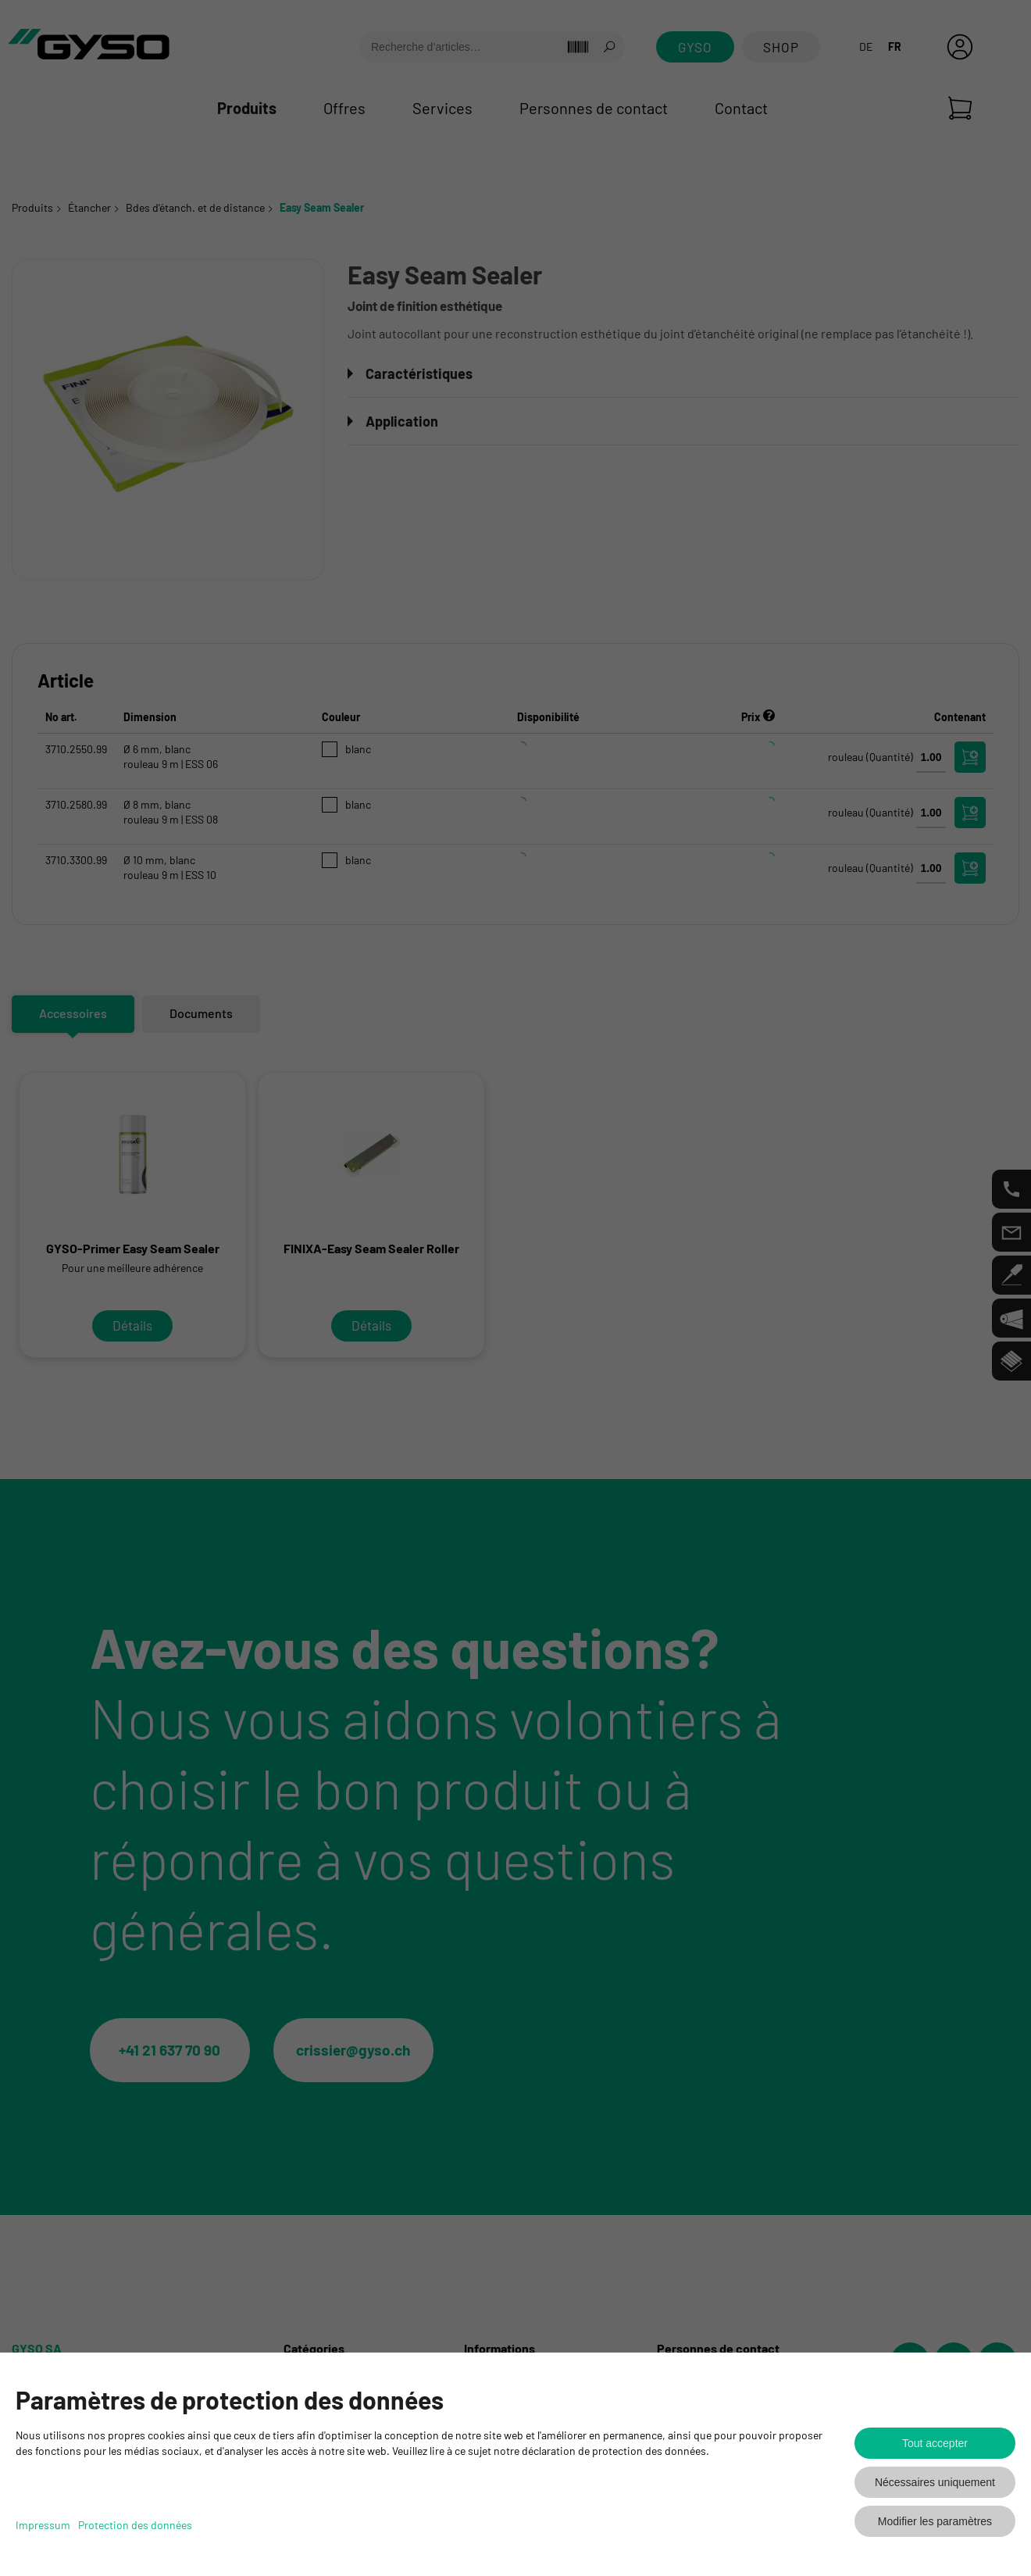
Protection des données (135, 2524)
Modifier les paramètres (935, 2521)
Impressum (43, 2524)
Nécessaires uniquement (935, 2482)
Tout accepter (935, 2443)
